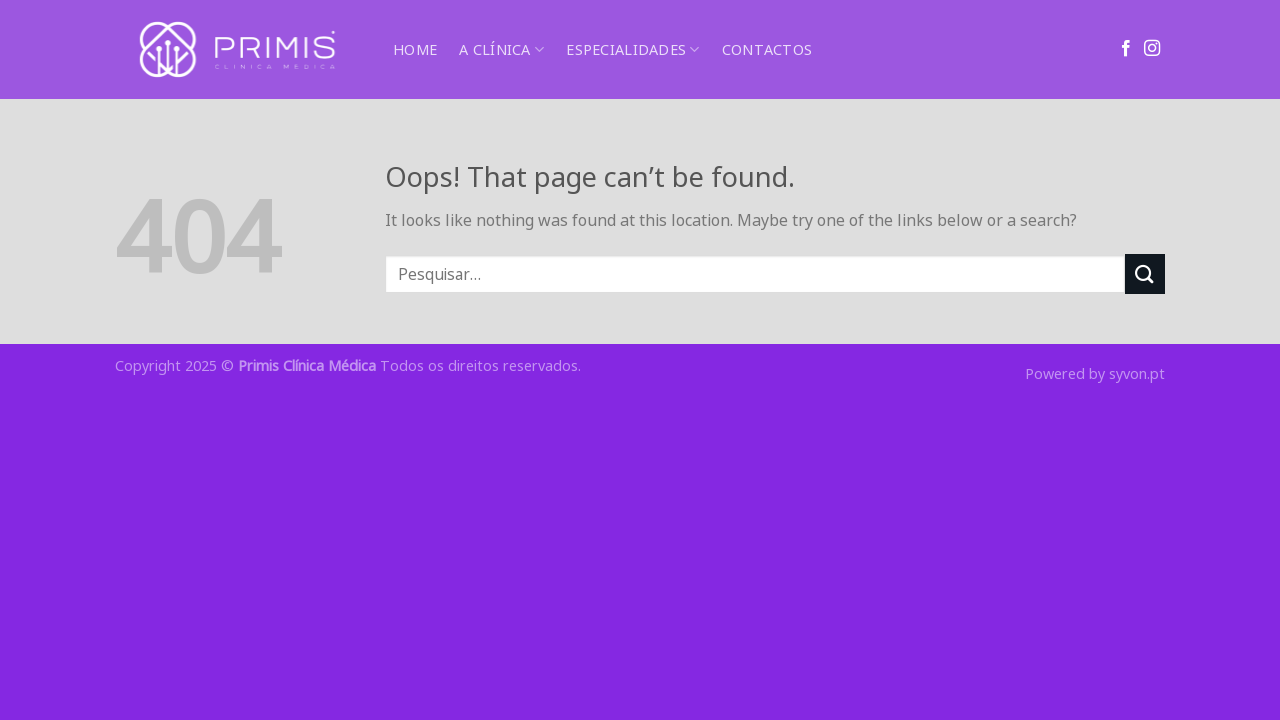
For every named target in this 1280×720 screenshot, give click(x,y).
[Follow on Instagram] (1152, 49)
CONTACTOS (767, 49)
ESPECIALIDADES (633, 50)
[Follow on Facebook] (1126, 49)
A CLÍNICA (501, 50)
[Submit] (1145, 273)
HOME (415, 49)
